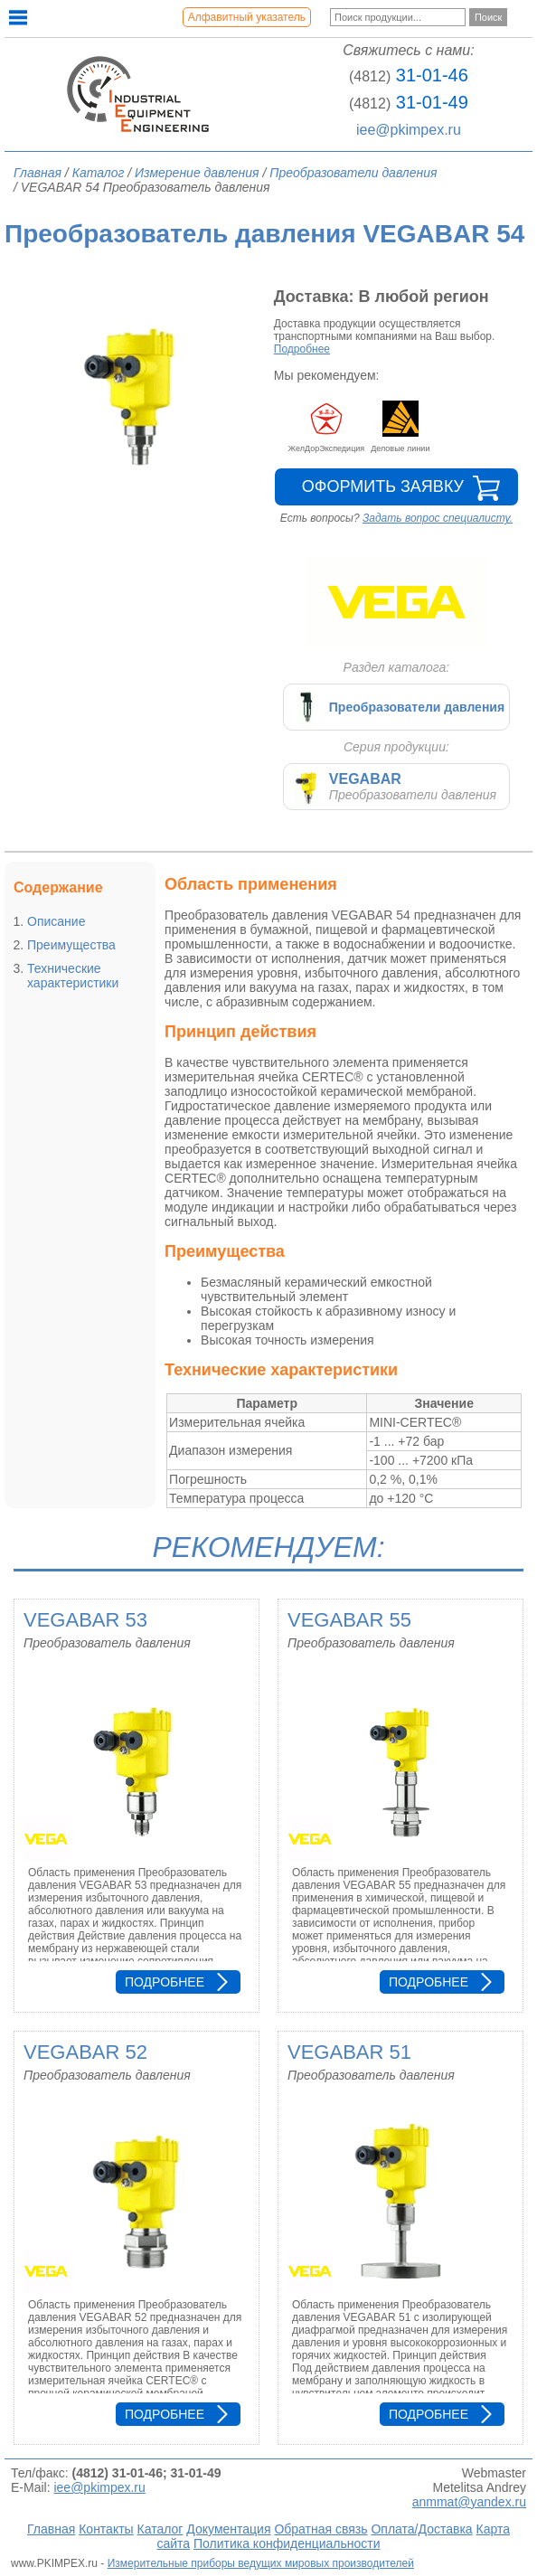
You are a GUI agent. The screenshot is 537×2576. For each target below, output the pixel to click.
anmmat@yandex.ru (469, 2502)
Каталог (160, 2529)
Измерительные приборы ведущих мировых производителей (261, 2563)
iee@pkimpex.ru (408, 129)
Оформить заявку (383, 486)
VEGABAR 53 (85, 1620)
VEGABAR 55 (349, 1620)
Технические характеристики (72, 975)
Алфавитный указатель (247, 17)
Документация (228, 2529)
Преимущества (71, 945)
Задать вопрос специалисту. (438, 518)
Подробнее (302, 349)
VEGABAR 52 (85, 2052)
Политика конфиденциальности (287, 2543)
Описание (56, 921)
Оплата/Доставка (421, 2529)
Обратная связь (320, 2529)
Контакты (106, 2529)
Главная (51, 2529)
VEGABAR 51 (349, 2052)
